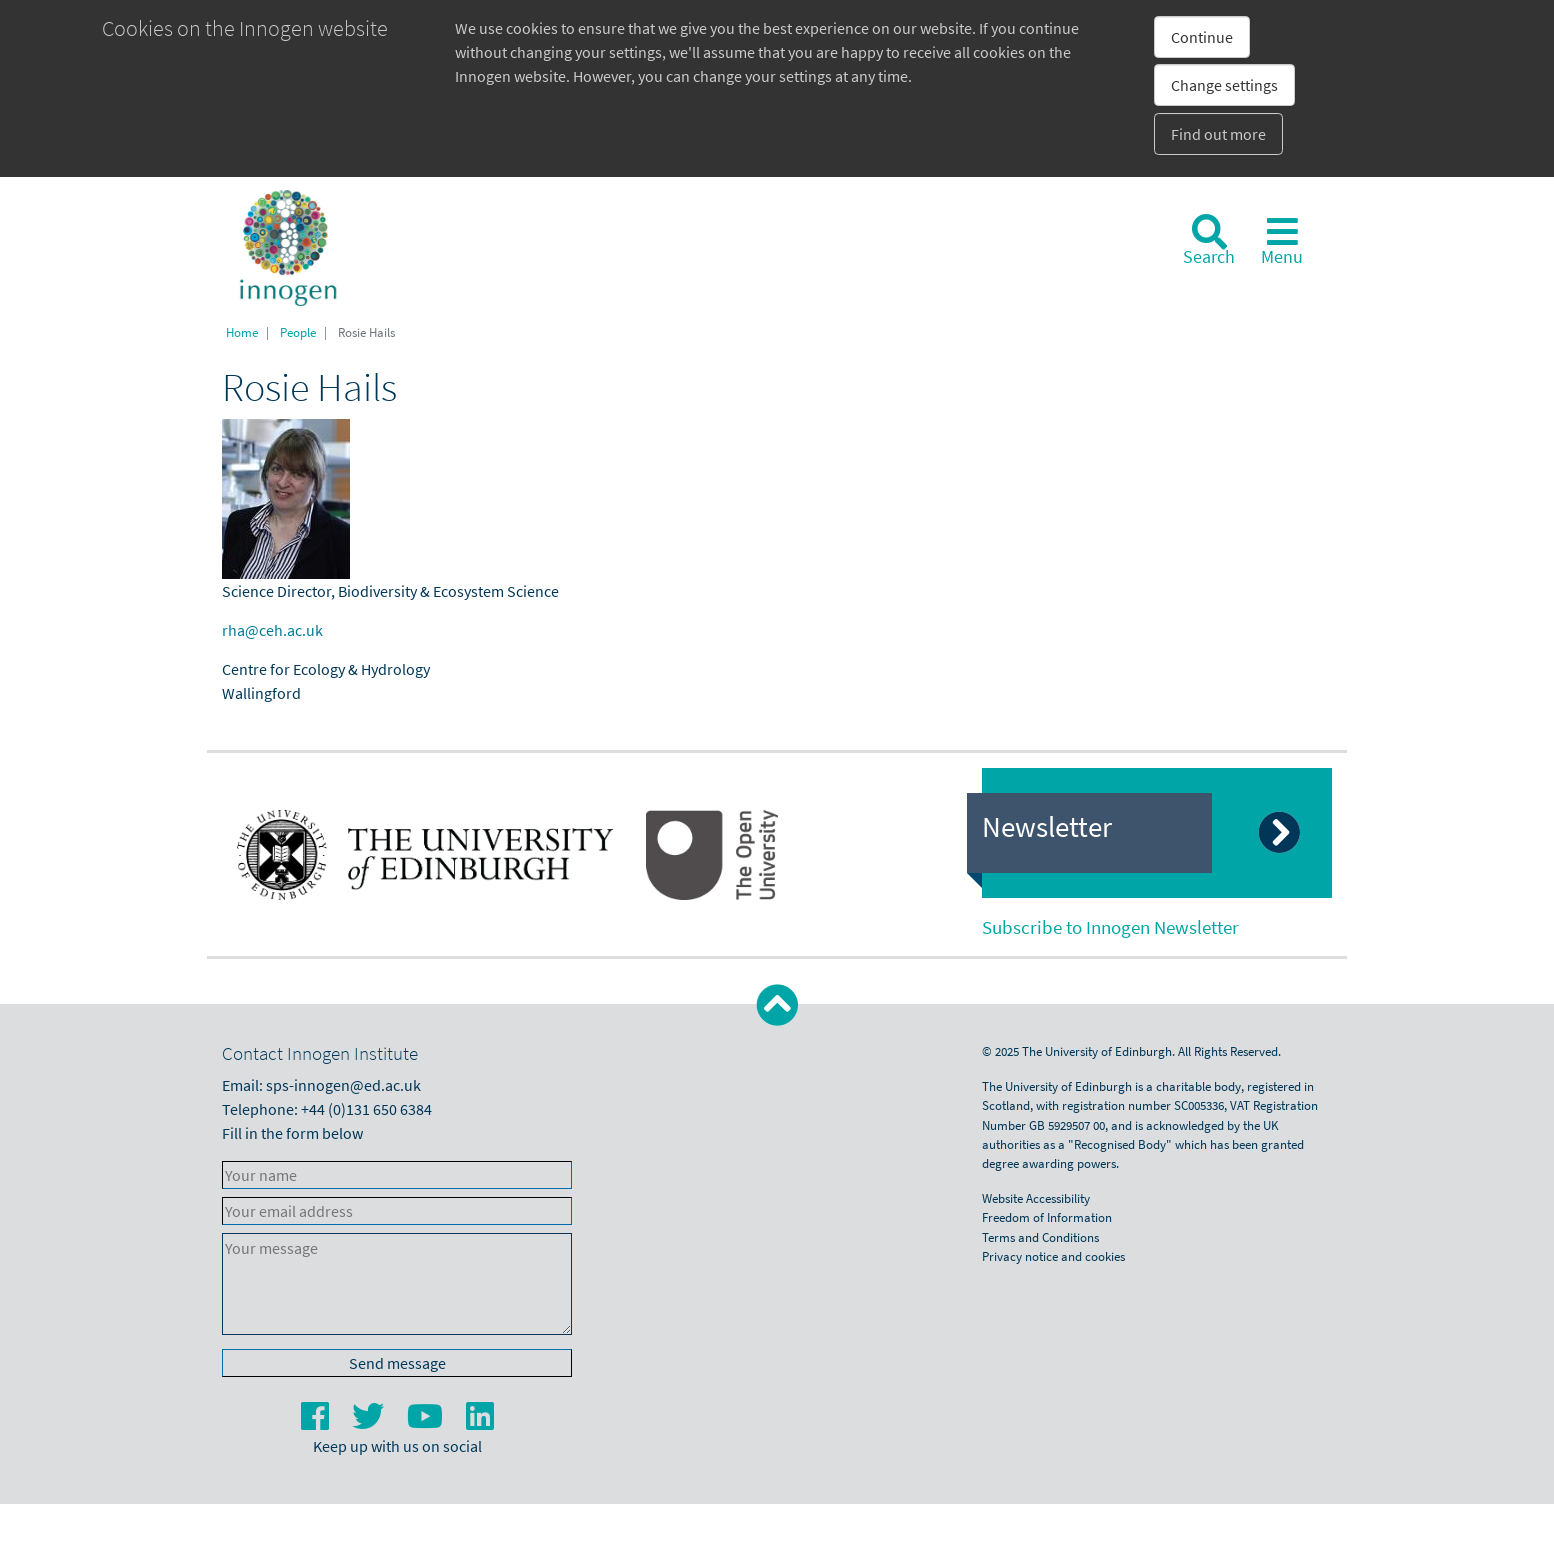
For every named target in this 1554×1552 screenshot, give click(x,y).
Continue (1202, 37)
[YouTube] (426, 1422)
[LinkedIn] (480, 1422)
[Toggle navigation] (1282, 240)
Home (242, 332)
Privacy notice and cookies (1053, 1256)
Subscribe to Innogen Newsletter (1110, 927)
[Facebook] (316, 1422)
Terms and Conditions (1040, 1237)
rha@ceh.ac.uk (272, 630)
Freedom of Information (1047, 1217)
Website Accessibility (1036, 1198)
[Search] (1209, 240)
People (298, 332)
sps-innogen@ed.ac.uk (343, 1085)
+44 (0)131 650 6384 (366, 1109)
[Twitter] (369, 1422)
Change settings (1224, 85)
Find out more (1218, 134)
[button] (777, 1005)
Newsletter (1047, 827)
